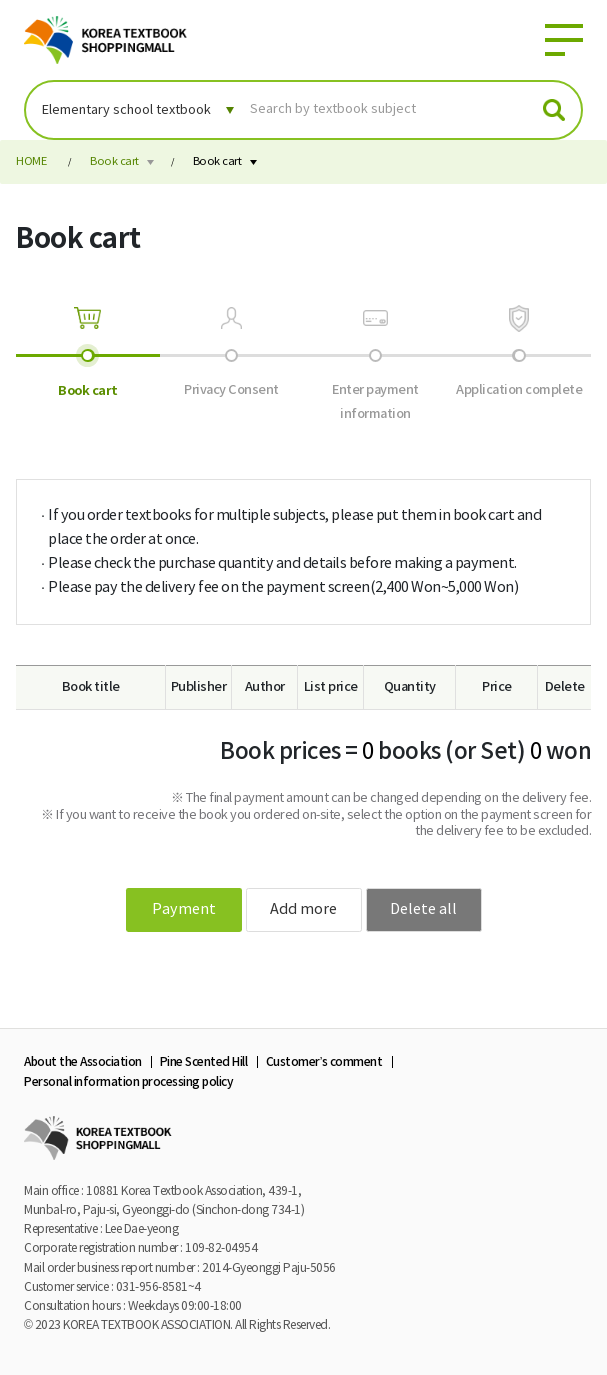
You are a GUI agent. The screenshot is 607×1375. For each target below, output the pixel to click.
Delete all (423, 909)
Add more (303, 909)
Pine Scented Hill (204, 1062)
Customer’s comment (324, 1062)
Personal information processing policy (128, 1082)
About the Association (83, 1062)
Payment (184, 909)
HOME (31, 161)
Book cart (114, 161)
